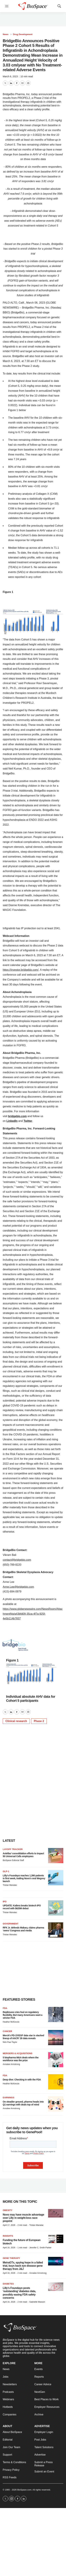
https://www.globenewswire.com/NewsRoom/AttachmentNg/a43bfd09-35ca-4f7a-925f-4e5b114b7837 (33, 1613)
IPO (4, 1901)
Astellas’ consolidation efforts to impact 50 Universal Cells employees (23, 1855)
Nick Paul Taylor (10, 2042)
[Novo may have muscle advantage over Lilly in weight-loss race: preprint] (55, 2213)
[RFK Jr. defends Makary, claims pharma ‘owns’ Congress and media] (55, 1930)
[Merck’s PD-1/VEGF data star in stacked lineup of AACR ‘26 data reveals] (55, 2037)
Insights (8, 2236)
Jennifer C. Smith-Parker (40, 2247)
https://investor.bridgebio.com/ (21, 969)
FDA (5, 2008)
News (5, 34)
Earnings (8, 2097)
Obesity (7, 2210)
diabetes (8, 2284)
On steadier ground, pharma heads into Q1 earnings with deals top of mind (23, 2103)
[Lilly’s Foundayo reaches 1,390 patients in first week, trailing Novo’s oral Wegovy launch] (55, 1877)
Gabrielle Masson (37, 2302)
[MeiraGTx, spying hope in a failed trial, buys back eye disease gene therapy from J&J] (55, 2261)
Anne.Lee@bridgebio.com (18, 1586)
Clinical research (16, 1721)
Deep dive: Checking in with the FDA (22, 2079)
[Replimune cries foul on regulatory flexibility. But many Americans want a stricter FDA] (55, 2014)
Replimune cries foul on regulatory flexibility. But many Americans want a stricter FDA (22, 2015)
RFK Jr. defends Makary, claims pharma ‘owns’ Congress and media (23, 1929)
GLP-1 (6, 1871)
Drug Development (23, 34)
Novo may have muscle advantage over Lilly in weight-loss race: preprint (23, 2217)
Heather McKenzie (11, 2022)
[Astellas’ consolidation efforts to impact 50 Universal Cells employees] (55, 1855)
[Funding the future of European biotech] (55, 2239)
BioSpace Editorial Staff (13, 1860)
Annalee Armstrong (11, 2064)
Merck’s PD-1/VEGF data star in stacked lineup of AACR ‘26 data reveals (23, 2037)
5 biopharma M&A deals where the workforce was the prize (20, 2059)
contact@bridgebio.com (17, 1559)
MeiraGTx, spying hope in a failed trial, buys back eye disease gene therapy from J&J (23, 2265)
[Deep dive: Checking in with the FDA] (55, 2081)
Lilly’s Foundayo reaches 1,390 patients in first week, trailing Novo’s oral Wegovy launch (24, 1878)
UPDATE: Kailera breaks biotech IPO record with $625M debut (22, 1907)
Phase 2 (39, 1721)
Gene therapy (11, 2258)
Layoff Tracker (13, 1849)
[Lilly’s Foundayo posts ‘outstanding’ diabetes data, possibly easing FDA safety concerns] (55, 2287)
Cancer (7, 2031)
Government (10, 1923)
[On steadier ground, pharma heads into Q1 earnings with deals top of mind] (55, 2103)
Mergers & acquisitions (17, 2053)
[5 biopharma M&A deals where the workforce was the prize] (55, 2059)
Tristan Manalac (10, 1885)
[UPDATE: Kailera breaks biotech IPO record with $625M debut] (55, 1907)
